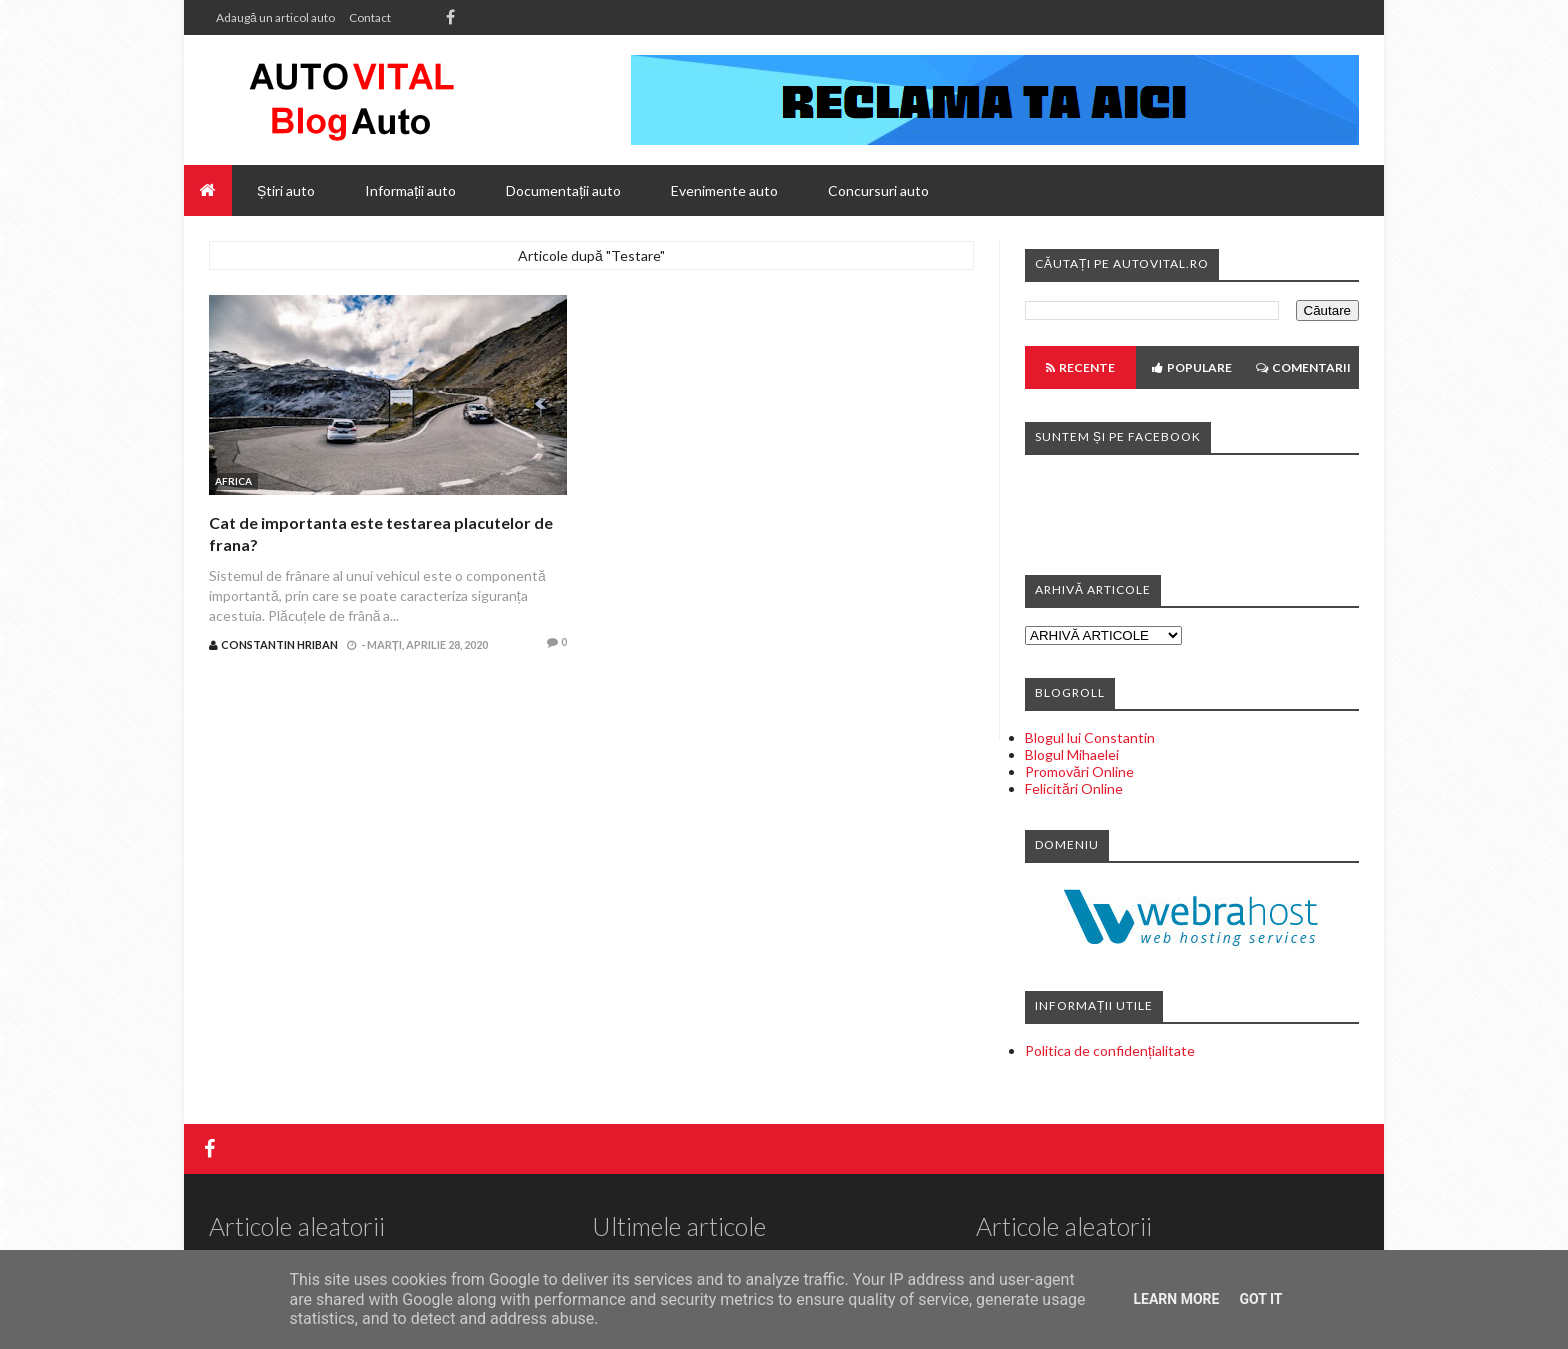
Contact (370, 17)
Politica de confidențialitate (1110, 1050)
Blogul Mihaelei (1072, 754)
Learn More (1176, 1299)
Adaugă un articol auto (275, 17)
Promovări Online (1079, 771)
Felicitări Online (1074, 788)
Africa (233, 481)
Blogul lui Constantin (1090, 737)
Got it (1260, 1299)
